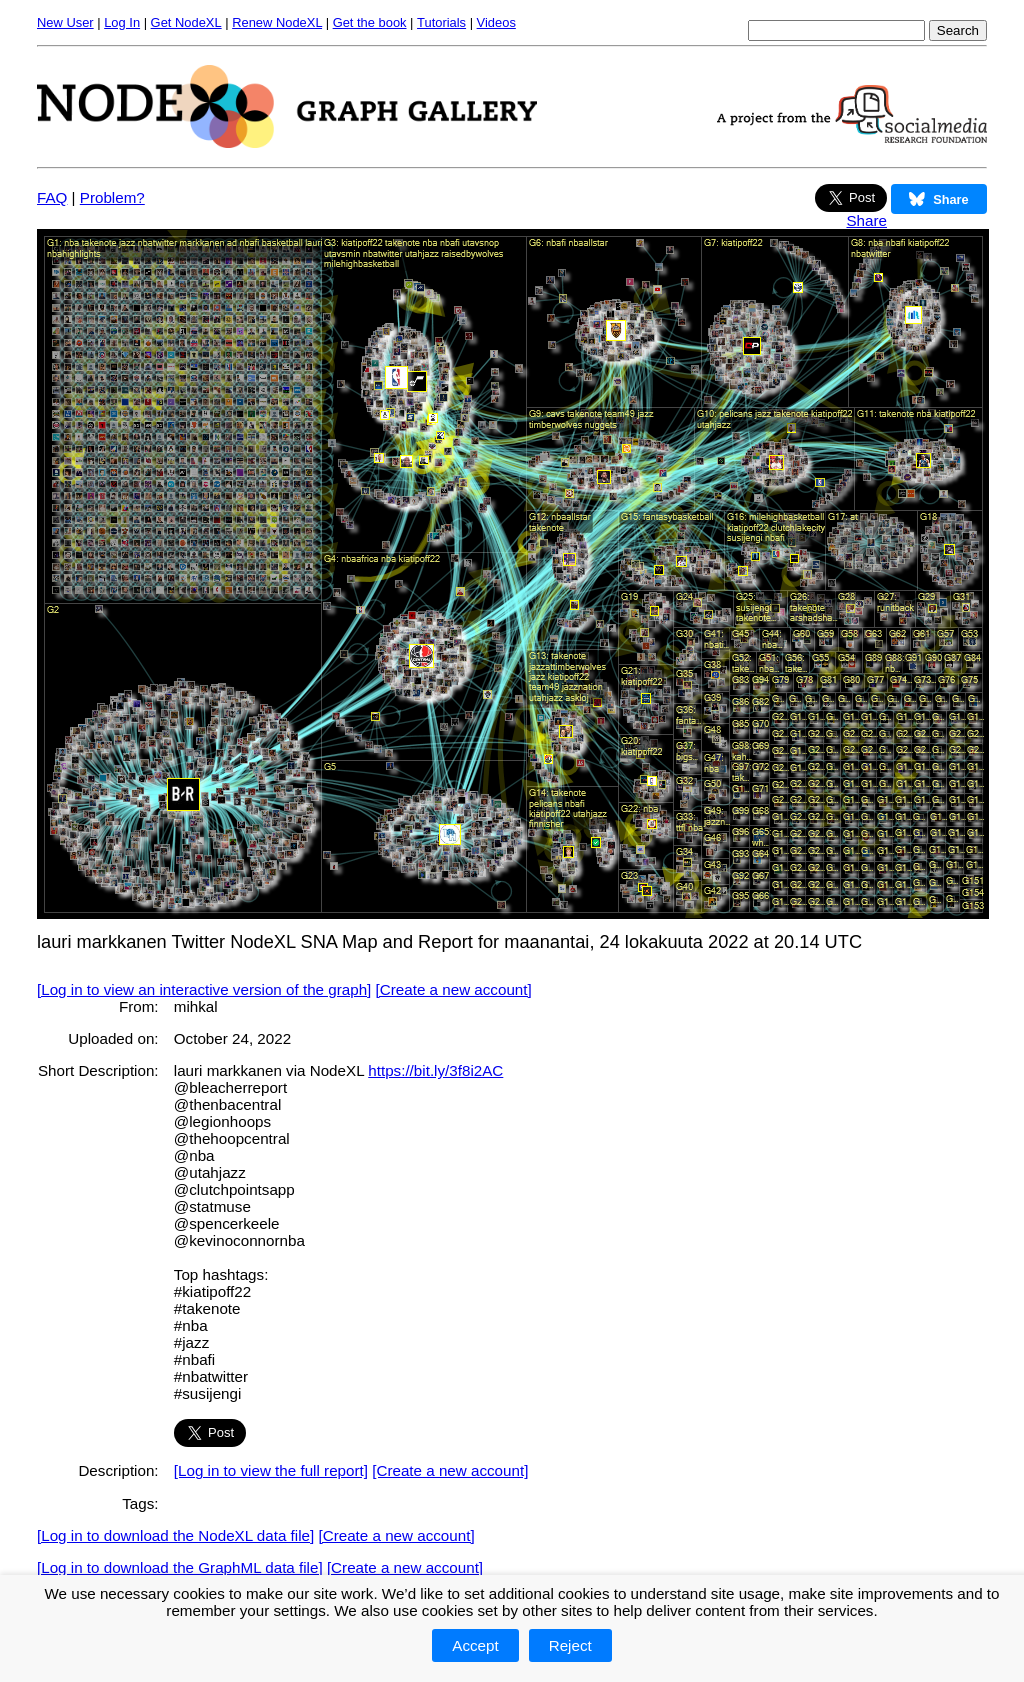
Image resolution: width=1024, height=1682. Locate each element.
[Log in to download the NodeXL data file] (175, 1535)
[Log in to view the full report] (271, 1470)
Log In (122, 22)
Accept (475, 1645)
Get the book (370, 22)
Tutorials (441, 22)
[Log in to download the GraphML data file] (180, 1567)
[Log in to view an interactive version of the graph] (204, 989)
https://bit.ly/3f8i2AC (435, 1070)
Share (866, 220)
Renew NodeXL (277, 22)
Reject (570, 1645)
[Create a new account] (454, 989)
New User (65, 22)
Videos (496, 22)
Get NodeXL (186, 22)
